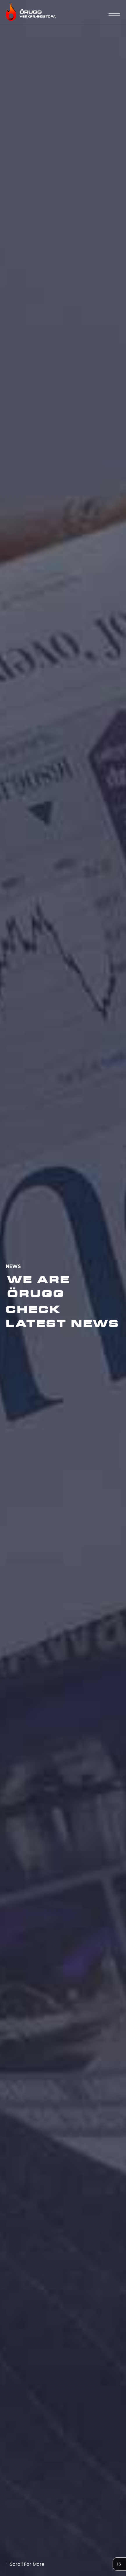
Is (119, 2564)
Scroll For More (27, 2564)
